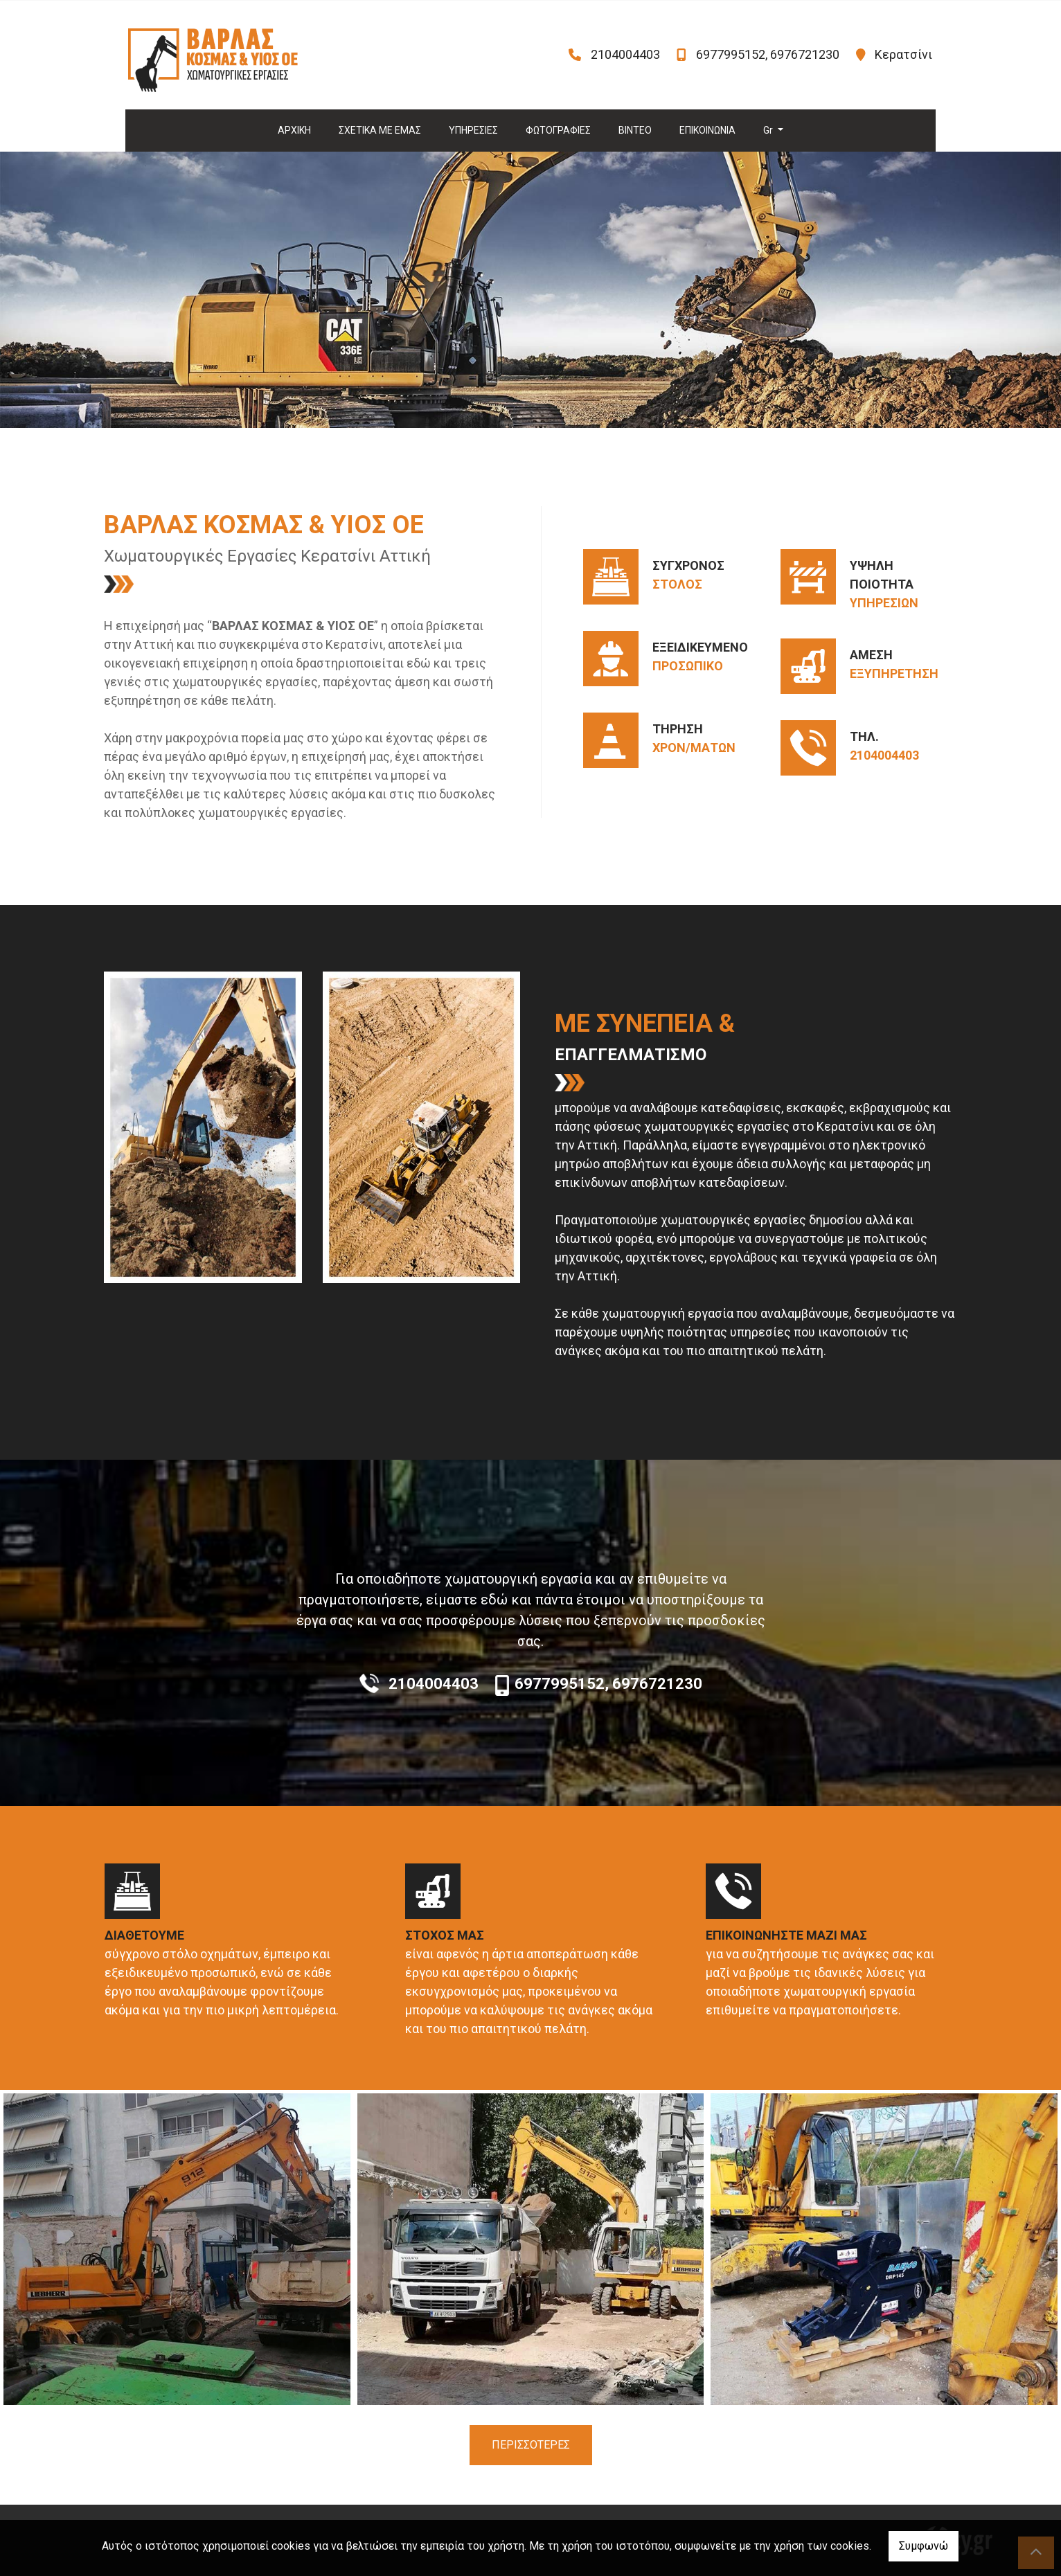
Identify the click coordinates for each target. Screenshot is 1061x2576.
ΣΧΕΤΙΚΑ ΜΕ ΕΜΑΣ (380, 130)
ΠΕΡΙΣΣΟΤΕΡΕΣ (531, 2444)
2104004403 (625, 54)
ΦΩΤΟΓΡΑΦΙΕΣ (558, 130)
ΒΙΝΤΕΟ (635, 130)
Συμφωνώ (923, 2545)
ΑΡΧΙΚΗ (294, 130)
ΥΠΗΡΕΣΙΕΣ (473, 130)
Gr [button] (769, 130)
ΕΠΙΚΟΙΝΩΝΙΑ (707, 130)
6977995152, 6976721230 (767, 54)
